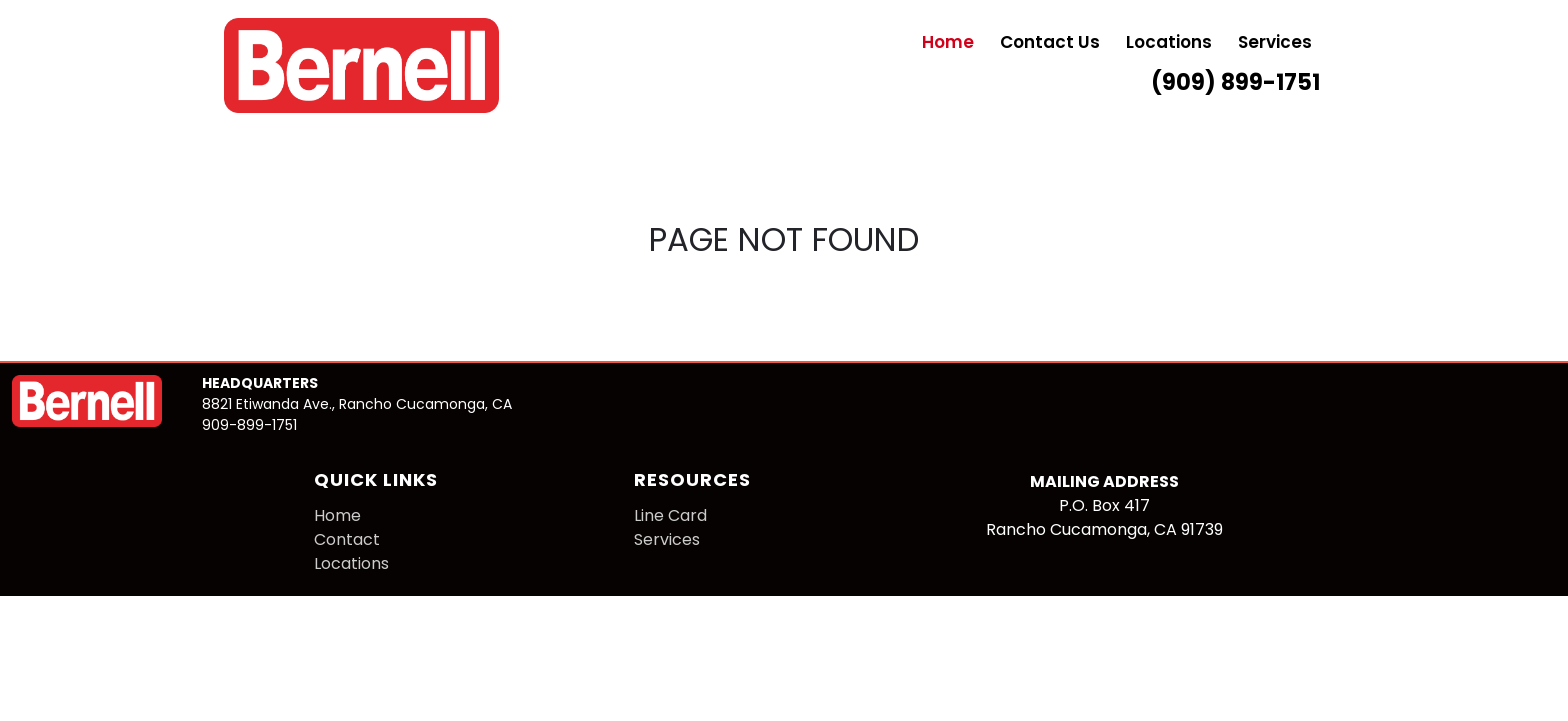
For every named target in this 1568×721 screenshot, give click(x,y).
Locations (1169, 44)
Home (948, 44)
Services (1275, 44)
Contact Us (1050, 44)
